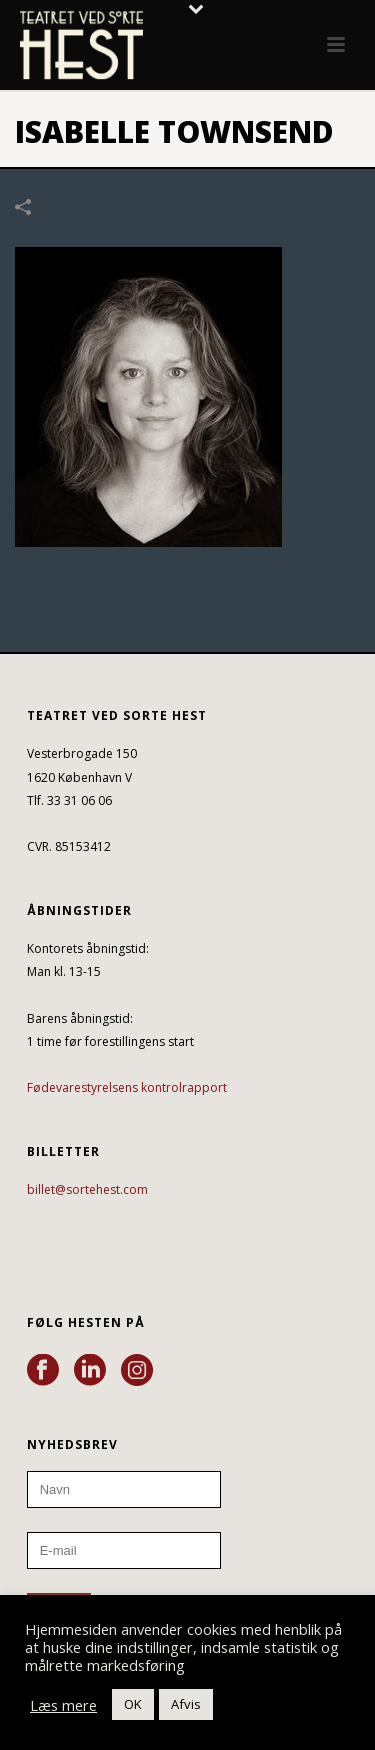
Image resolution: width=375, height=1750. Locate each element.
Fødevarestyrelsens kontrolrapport (127, 1087)
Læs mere (63, 1705)
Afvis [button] (186, 1704)
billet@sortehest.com (87, 1189)
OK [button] (133, 1704)
